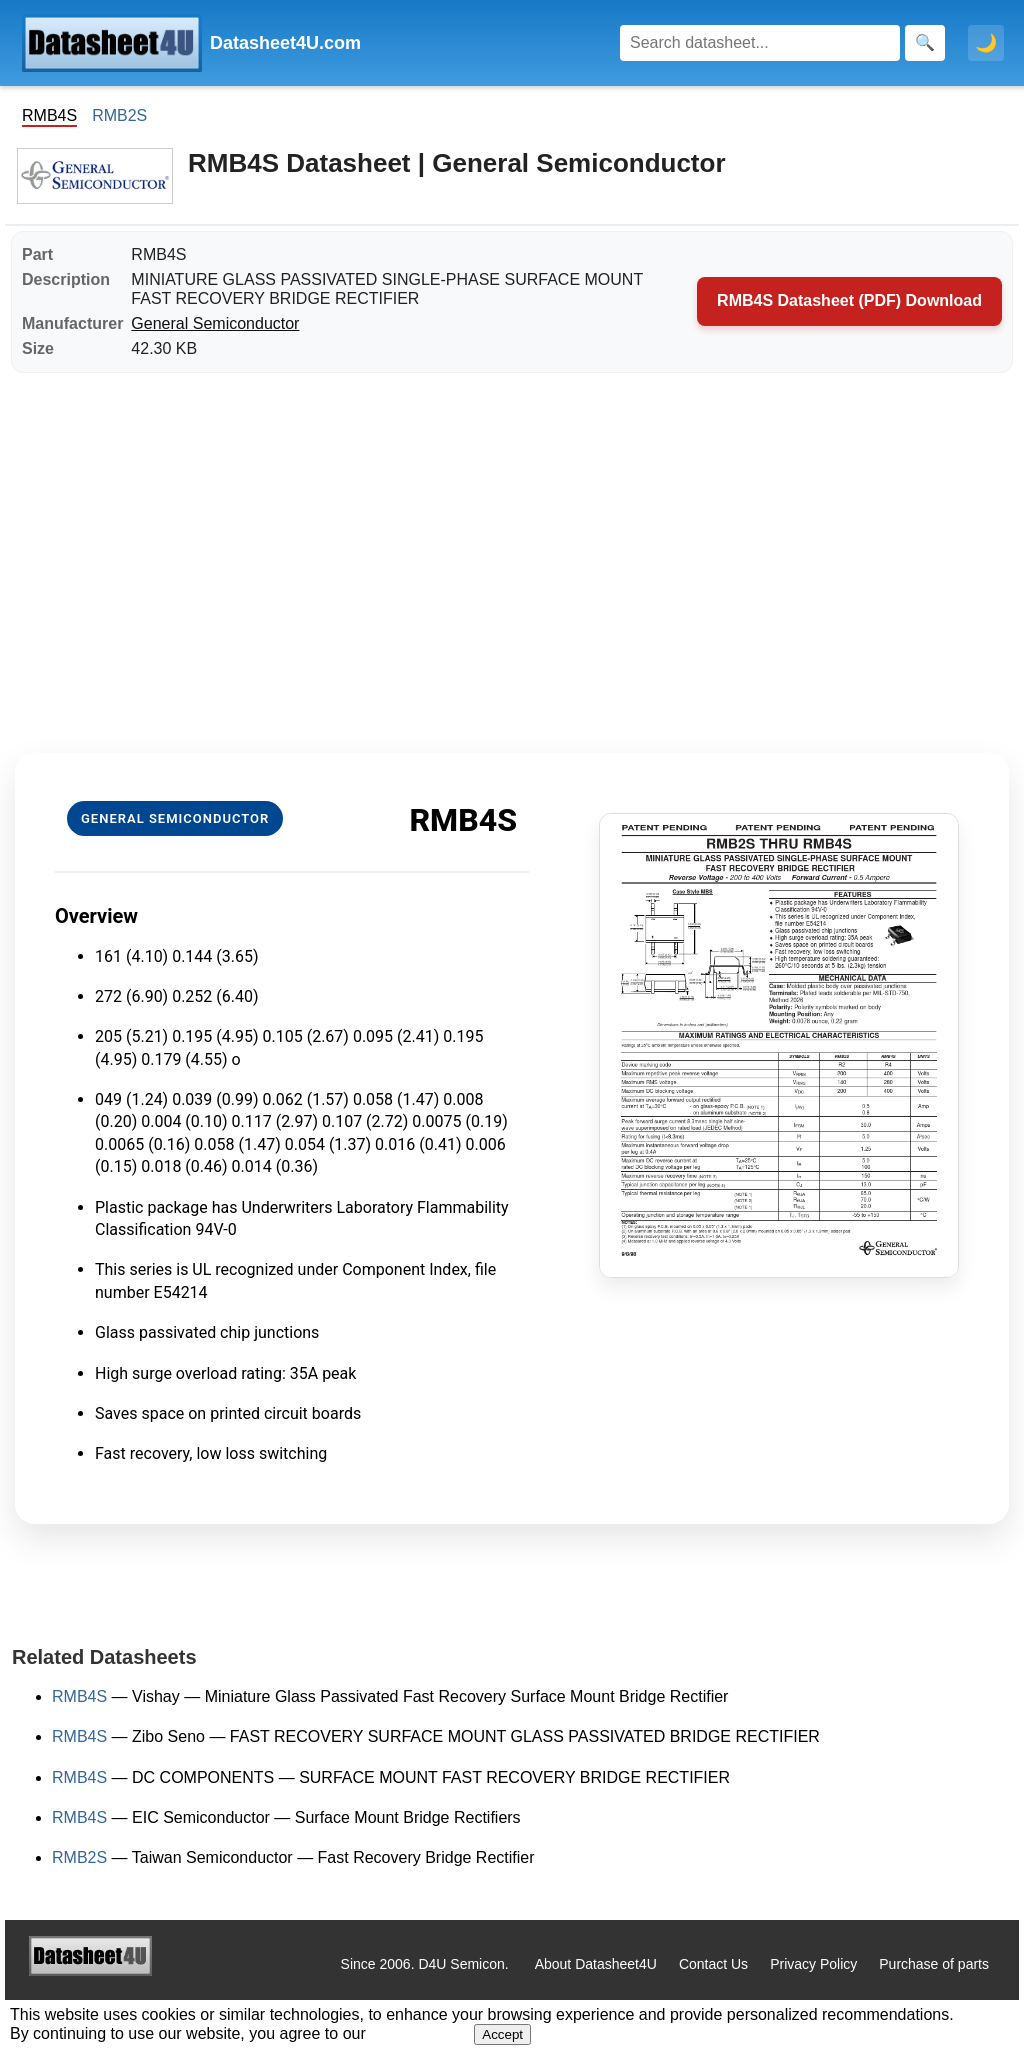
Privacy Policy (813, 1964)
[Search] (760, 43)
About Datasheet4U (596, 1964)
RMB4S (79, 1696)
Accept (502, 2034)
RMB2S (119, 115)
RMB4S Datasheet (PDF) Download (849, 300)
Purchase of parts (934, 1964)
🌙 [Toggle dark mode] (986, 43)
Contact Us (713, 1964)
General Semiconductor (215, 323)
